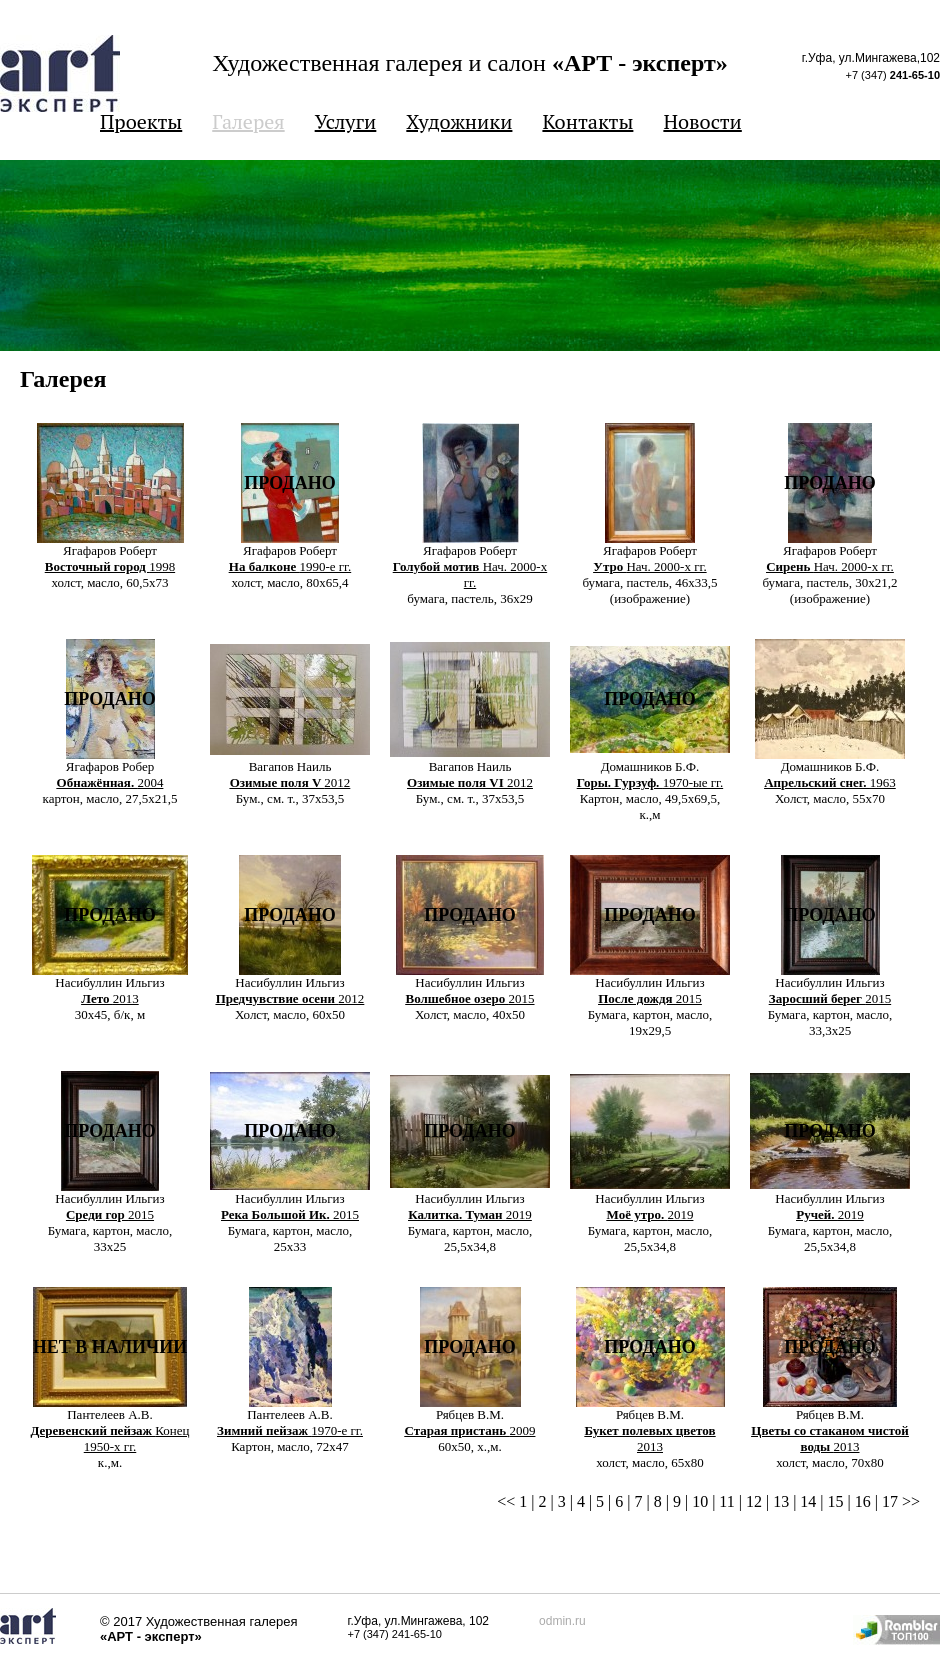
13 (781, 1501)
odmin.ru (562, 1621)
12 (754, 1501)
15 (836, 1501)
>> (911, 1501)
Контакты (587, 121)
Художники (459, 121)
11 (726, 1501)
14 (808, 1501)
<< (506, 1501)
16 (863, 1501)
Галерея (248, 121)
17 (890, 1501)
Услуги (346, 121)
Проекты (141, 121)
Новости (702, 121)
